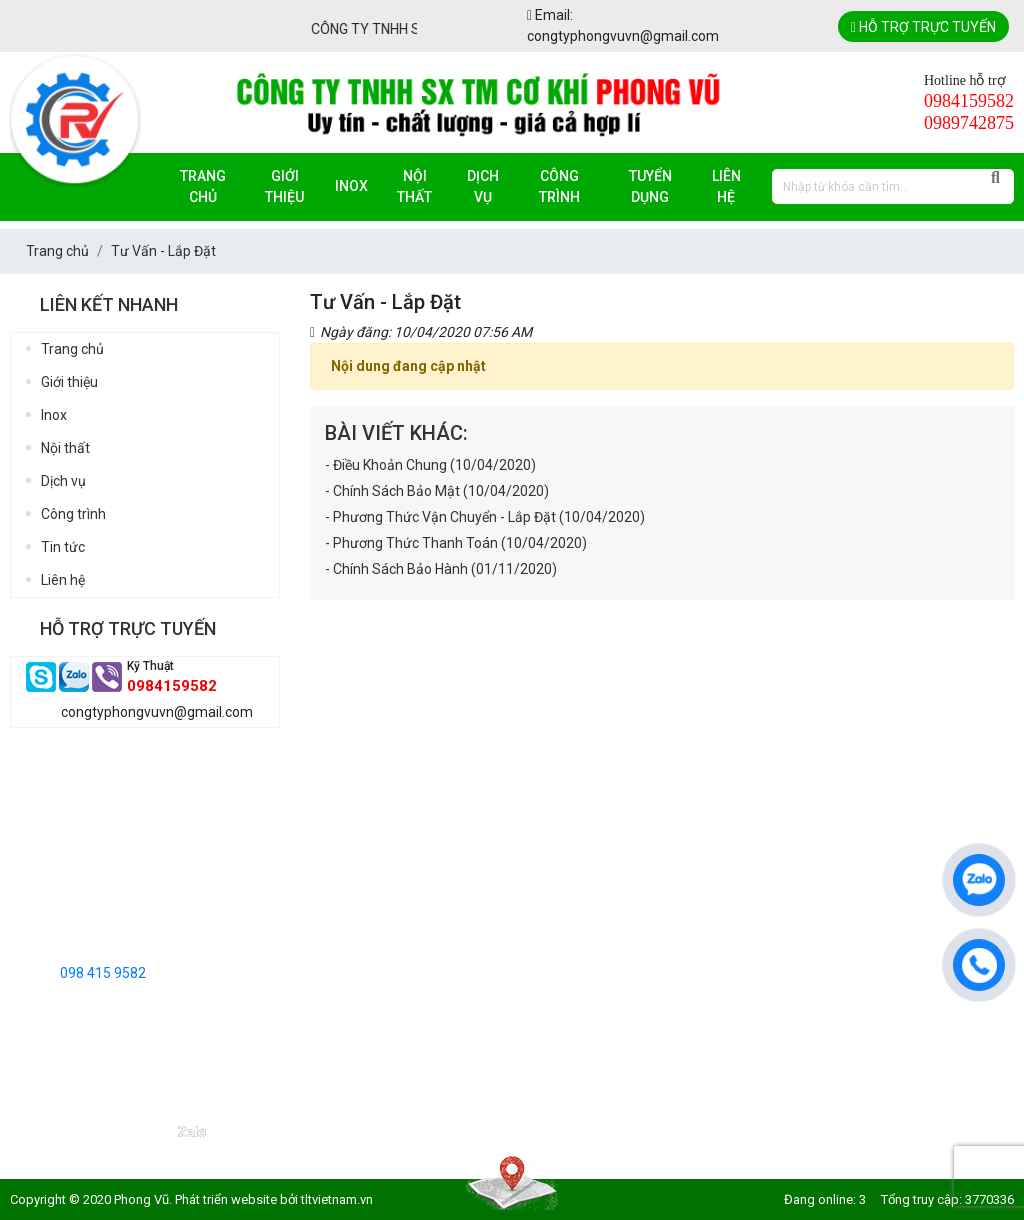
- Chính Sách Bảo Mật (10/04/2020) (437, 491)
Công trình (559, 186)
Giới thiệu (284, 186)
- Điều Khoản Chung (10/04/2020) (430, 465)
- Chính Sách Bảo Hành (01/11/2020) (441, 569)
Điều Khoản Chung (536, 818)
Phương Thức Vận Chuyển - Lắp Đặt (590, 911)
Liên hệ (726, 186)
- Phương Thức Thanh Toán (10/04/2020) (456, 543)
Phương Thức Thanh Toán (561, 942)
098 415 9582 (103, 973)
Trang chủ (203, 186)
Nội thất (414, 186)
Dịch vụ (483, 186)
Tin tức (63, 547)
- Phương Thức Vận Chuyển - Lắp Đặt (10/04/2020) (485, 517)
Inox (351, 186)
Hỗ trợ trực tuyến (923, 27)
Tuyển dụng (650, 186)
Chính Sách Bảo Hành (546, 973)
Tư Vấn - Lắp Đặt (531, 880)
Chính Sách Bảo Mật (542, 849)
